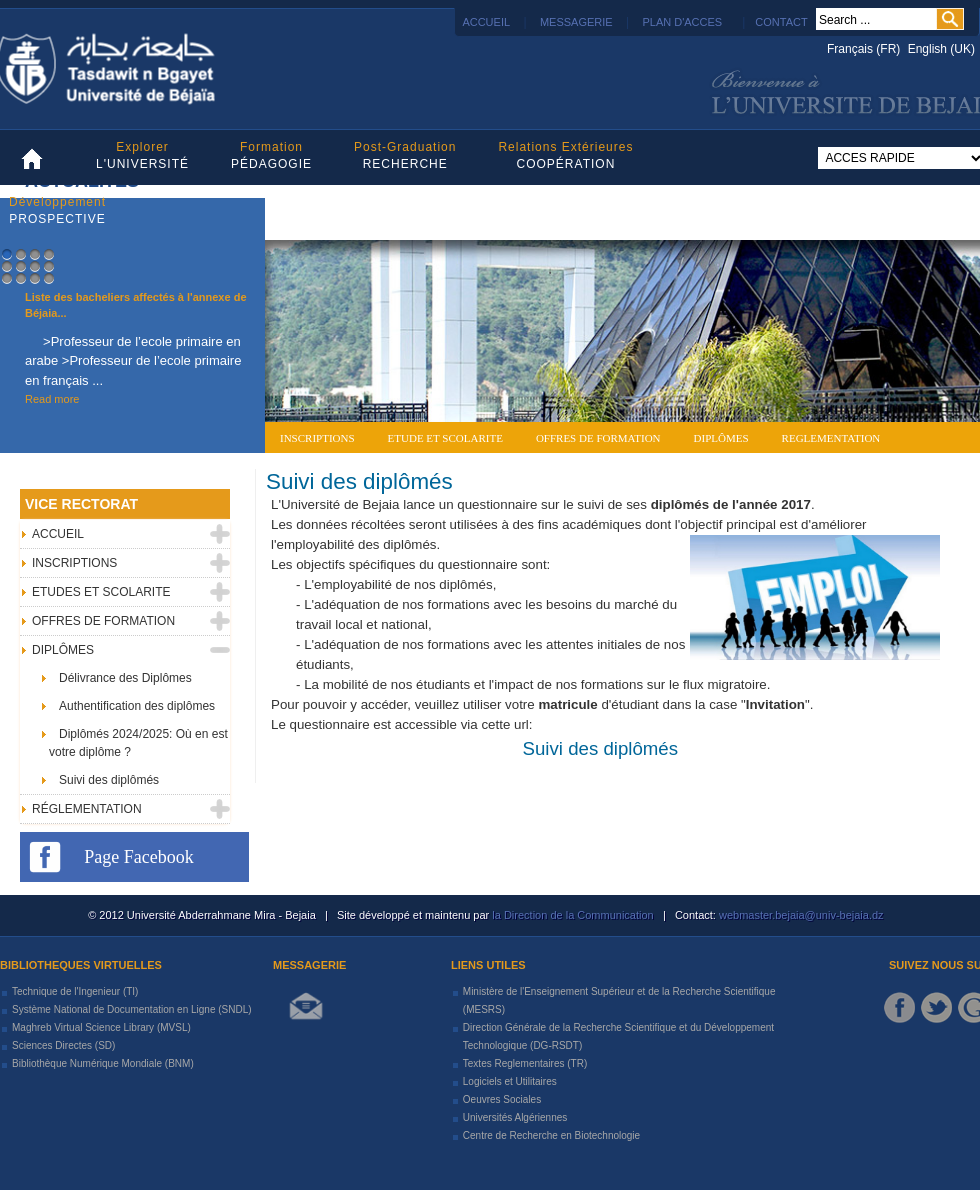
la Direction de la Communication (572, 915)
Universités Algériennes (515, 1117)
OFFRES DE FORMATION (103, 621)
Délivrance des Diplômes (125, 678)
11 (35, 278)
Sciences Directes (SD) (63, 1045)
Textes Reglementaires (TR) (525, 1063)
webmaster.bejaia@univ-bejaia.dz (800, 915)
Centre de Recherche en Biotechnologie (551, 1135)
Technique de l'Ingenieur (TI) (75, 991)
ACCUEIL (485, 22)
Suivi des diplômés (359, 481)
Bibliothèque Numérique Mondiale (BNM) (103, 1063)
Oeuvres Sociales (502, 1099)
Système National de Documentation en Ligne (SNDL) (132, 1009)
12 (49, 278)
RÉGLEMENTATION (87, 809)
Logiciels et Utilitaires (510, 1081)
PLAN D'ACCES (682, 22)
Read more (52, 399)
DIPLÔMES (63, 650)
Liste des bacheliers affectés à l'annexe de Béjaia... (136, 305)
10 (21, 278)
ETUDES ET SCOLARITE (101, 592)
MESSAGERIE (576, 22)
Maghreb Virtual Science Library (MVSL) (101, 1027)
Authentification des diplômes (137, 706)
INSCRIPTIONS (74, 563)
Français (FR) (865, 49)
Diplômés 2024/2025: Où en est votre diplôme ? (138, 743)
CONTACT (781, 22)
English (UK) (941, 49)
